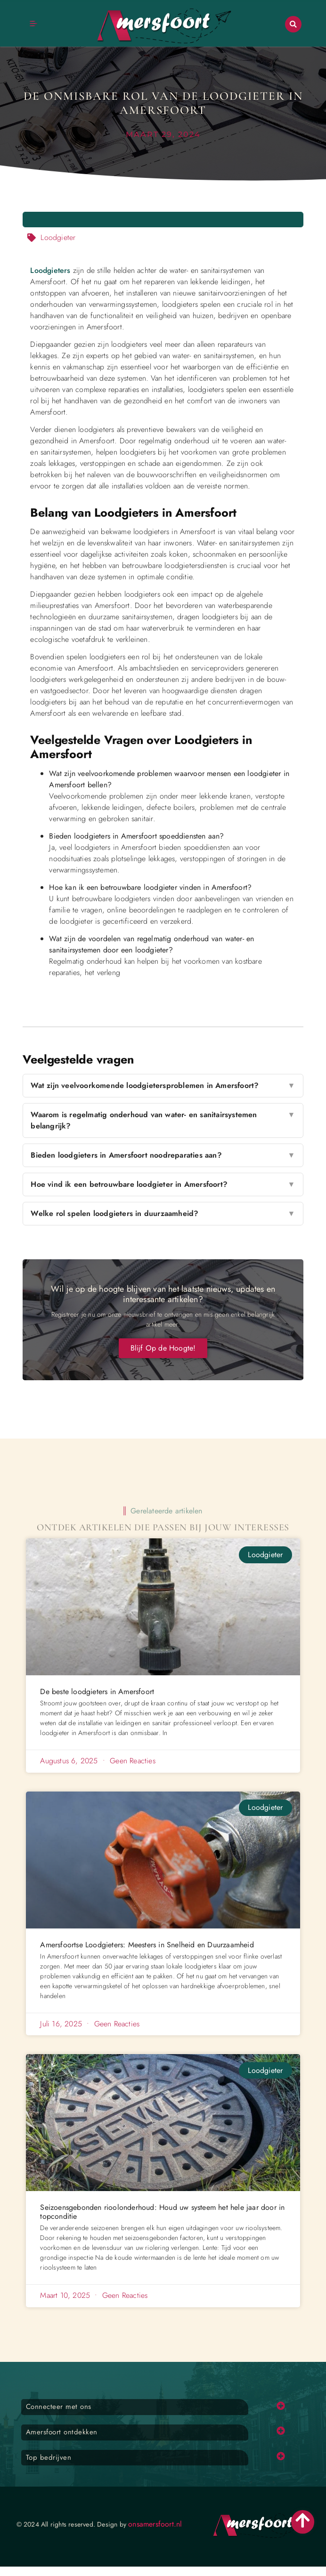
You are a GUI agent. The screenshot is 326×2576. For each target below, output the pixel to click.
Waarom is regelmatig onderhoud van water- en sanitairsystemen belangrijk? (163, 1120)
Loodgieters (50, 270)
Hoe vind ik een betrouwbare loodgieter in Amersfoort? (163, 1184)
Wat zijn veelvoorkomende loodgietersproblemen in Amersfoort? (163, 1085)
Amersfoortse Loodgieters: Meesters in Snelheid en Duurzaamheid (146, 1944)
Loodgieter (58, 237)
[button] (293, 24)
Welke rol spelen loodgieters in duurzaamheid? (163, 1213)
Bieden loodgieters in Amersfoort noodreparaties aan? (163, 1155)
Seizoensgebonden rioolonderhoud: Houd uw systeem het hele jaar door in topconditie (162, 2212)
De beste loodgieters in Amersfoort (97, 1691)
